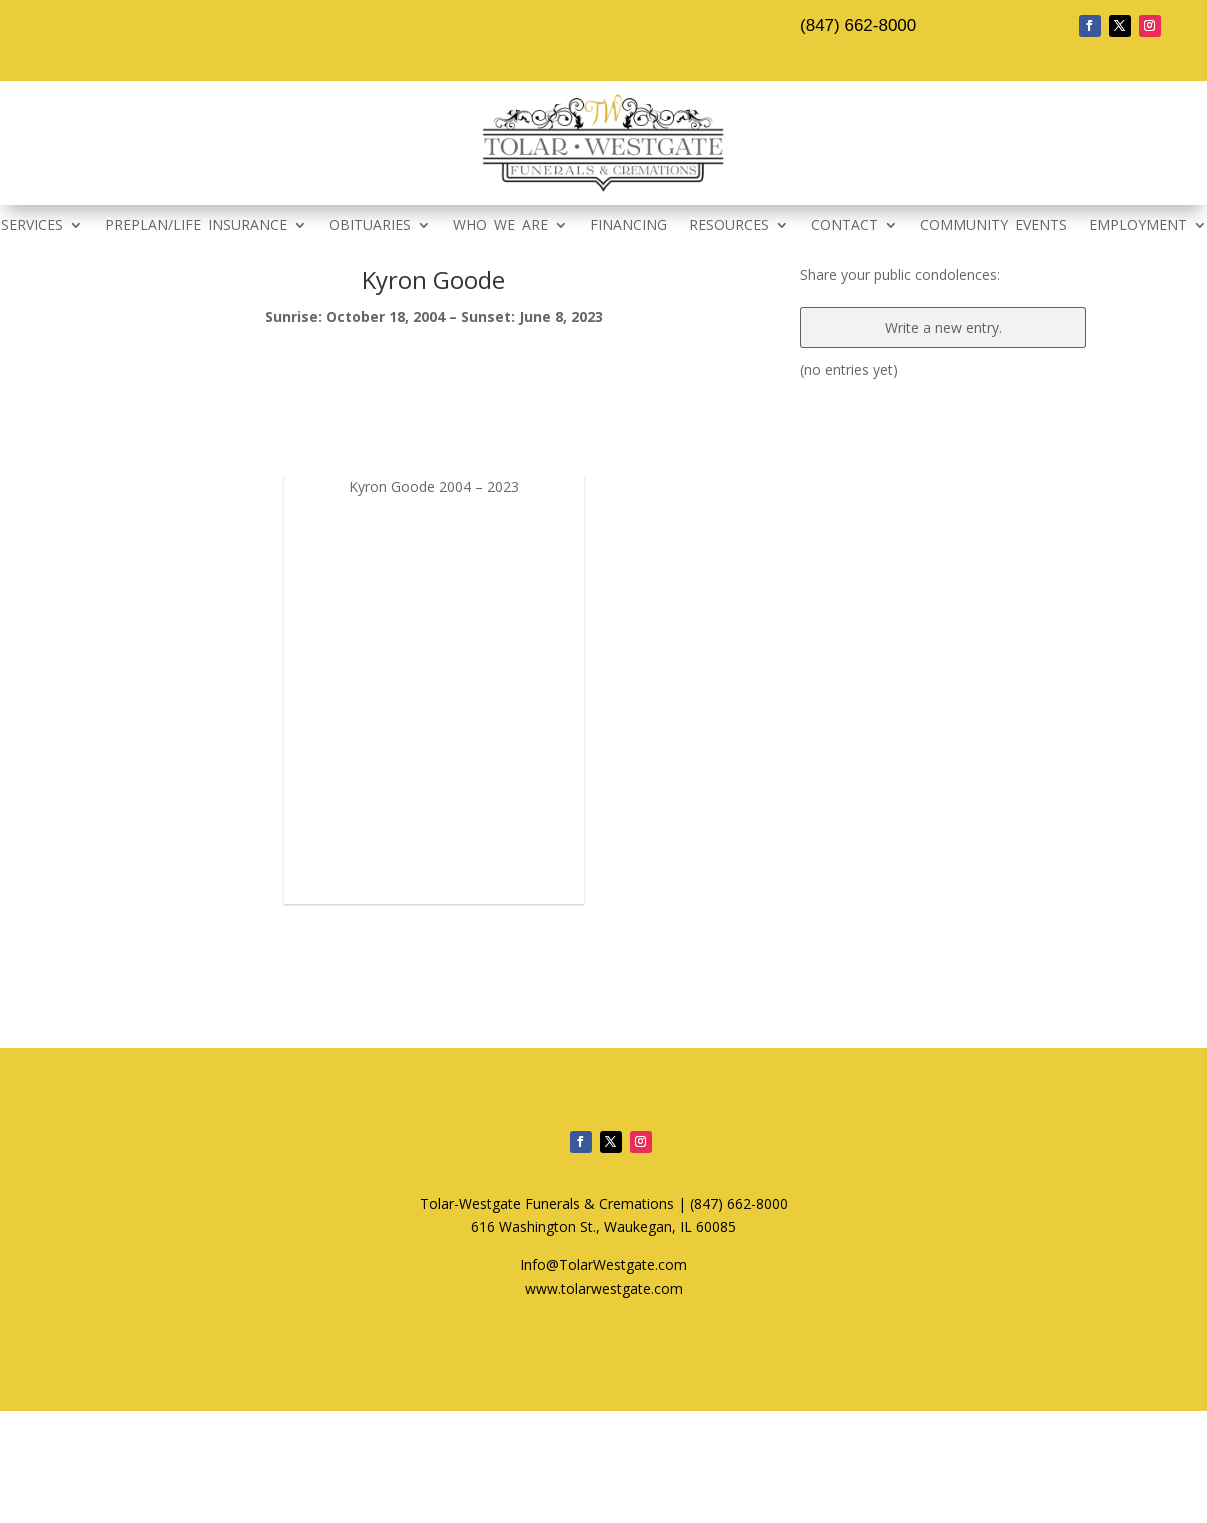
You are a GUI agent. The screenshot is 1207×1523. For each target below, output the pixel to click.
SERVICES (32, 226)
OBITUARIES (370, 226)
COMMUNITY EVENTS (993, 226)
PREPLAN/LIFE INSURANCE (196, 226)
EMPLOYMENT (1138, 226)
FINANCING (628, 226)
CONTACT (844, 226)
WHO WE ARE (500, 226)
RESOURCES (729, 226)
